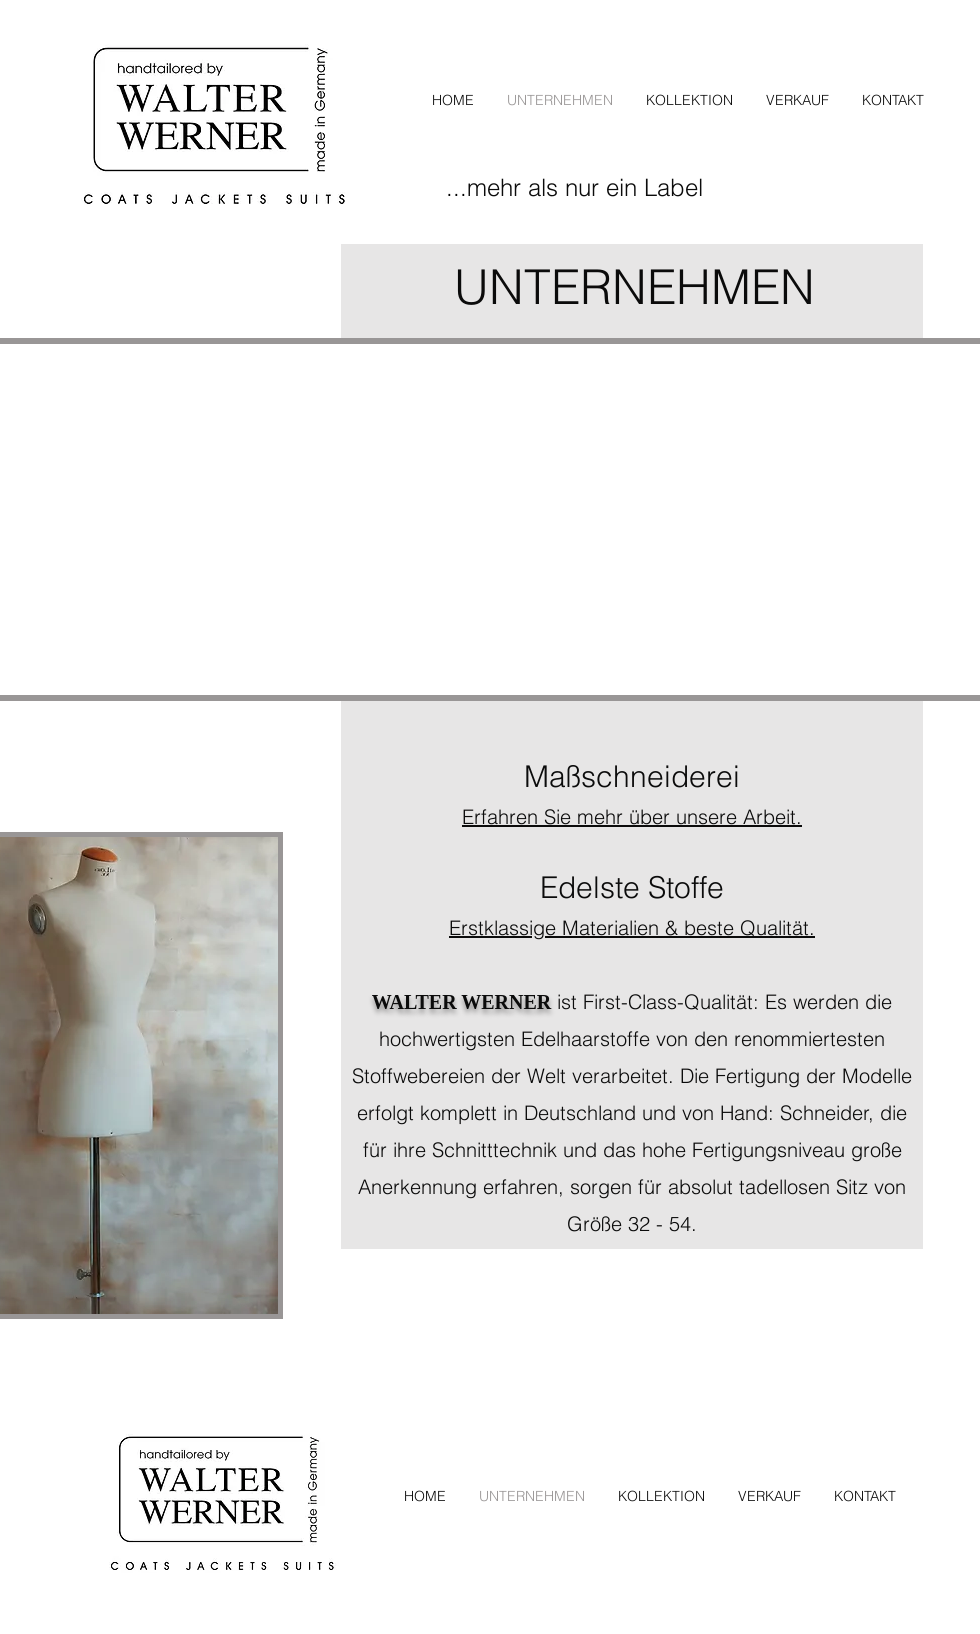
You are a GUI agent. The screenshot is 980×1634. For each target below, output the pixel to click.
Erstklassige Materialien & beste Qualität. (632, 927)
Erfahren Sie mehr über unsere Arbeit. (632, 816)
